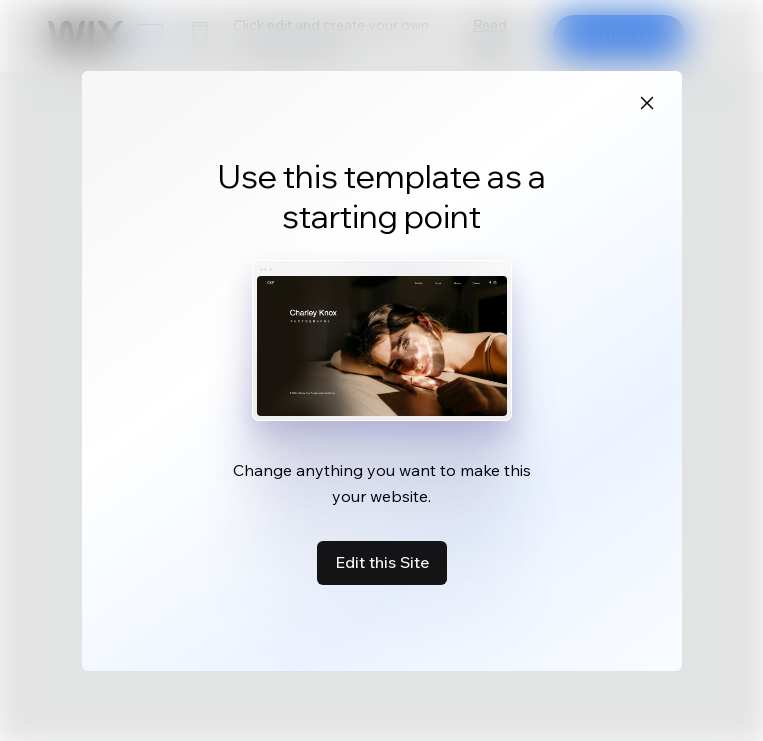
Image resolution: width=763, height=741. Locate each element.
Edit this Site (382, 562)
